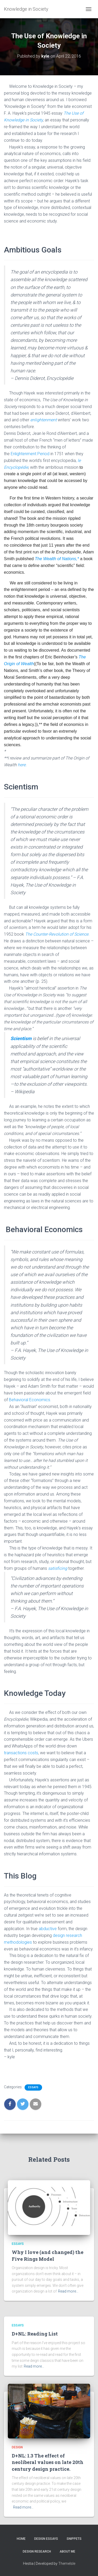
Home (21, 2539)
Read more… (68, 2291)
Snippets (74, 2539)
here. (22, 764)
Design (17, 2447)
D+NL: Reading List (35, 2334)
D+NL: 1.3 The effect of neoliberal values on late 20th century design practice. (47, 2462)
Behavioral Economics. (30, 1399)
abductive (48, 1928)
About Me (67, 2551)
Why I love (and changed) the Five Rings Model (47, 2255)
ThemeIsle (66, 2563)
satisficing (57, 1568)
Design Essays (46, 2539)
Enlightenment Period (30, 453)
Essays (33, 2087)
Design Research (37, 2551)
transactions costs (21, 1752)
